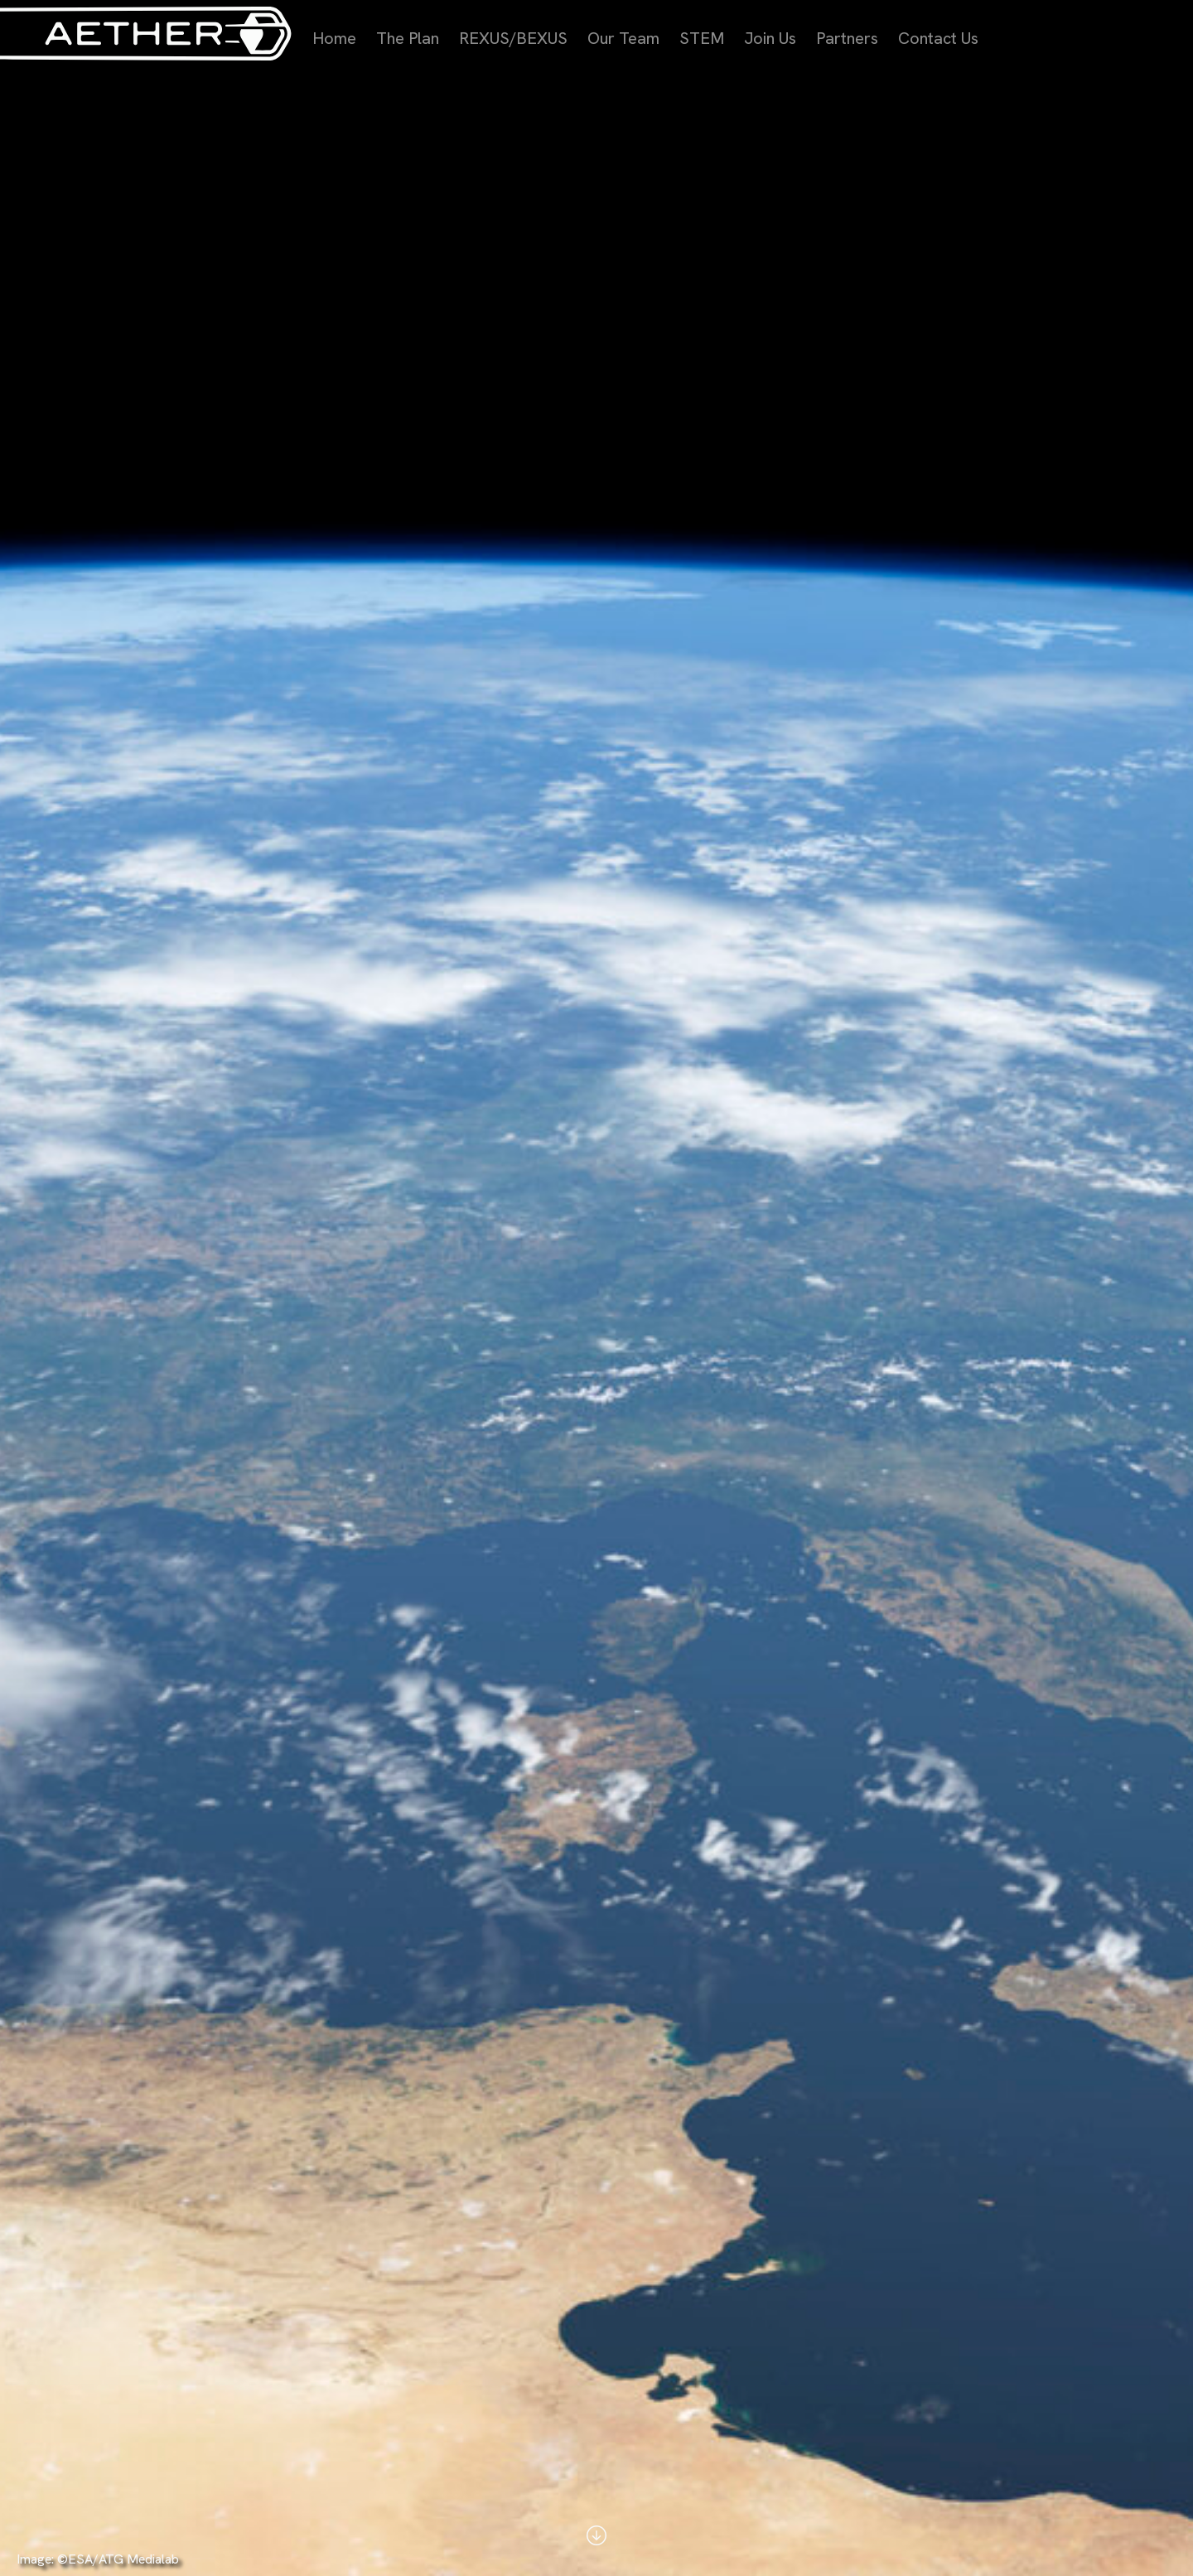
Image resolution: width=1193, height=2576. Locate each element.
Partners (847, 38)
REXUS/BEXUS (513, 38)
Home (334, 38)
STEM (701, 38)
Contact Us (938, 38)
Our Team (623, 38)
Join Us (770, 38)
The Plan (407, 38)
